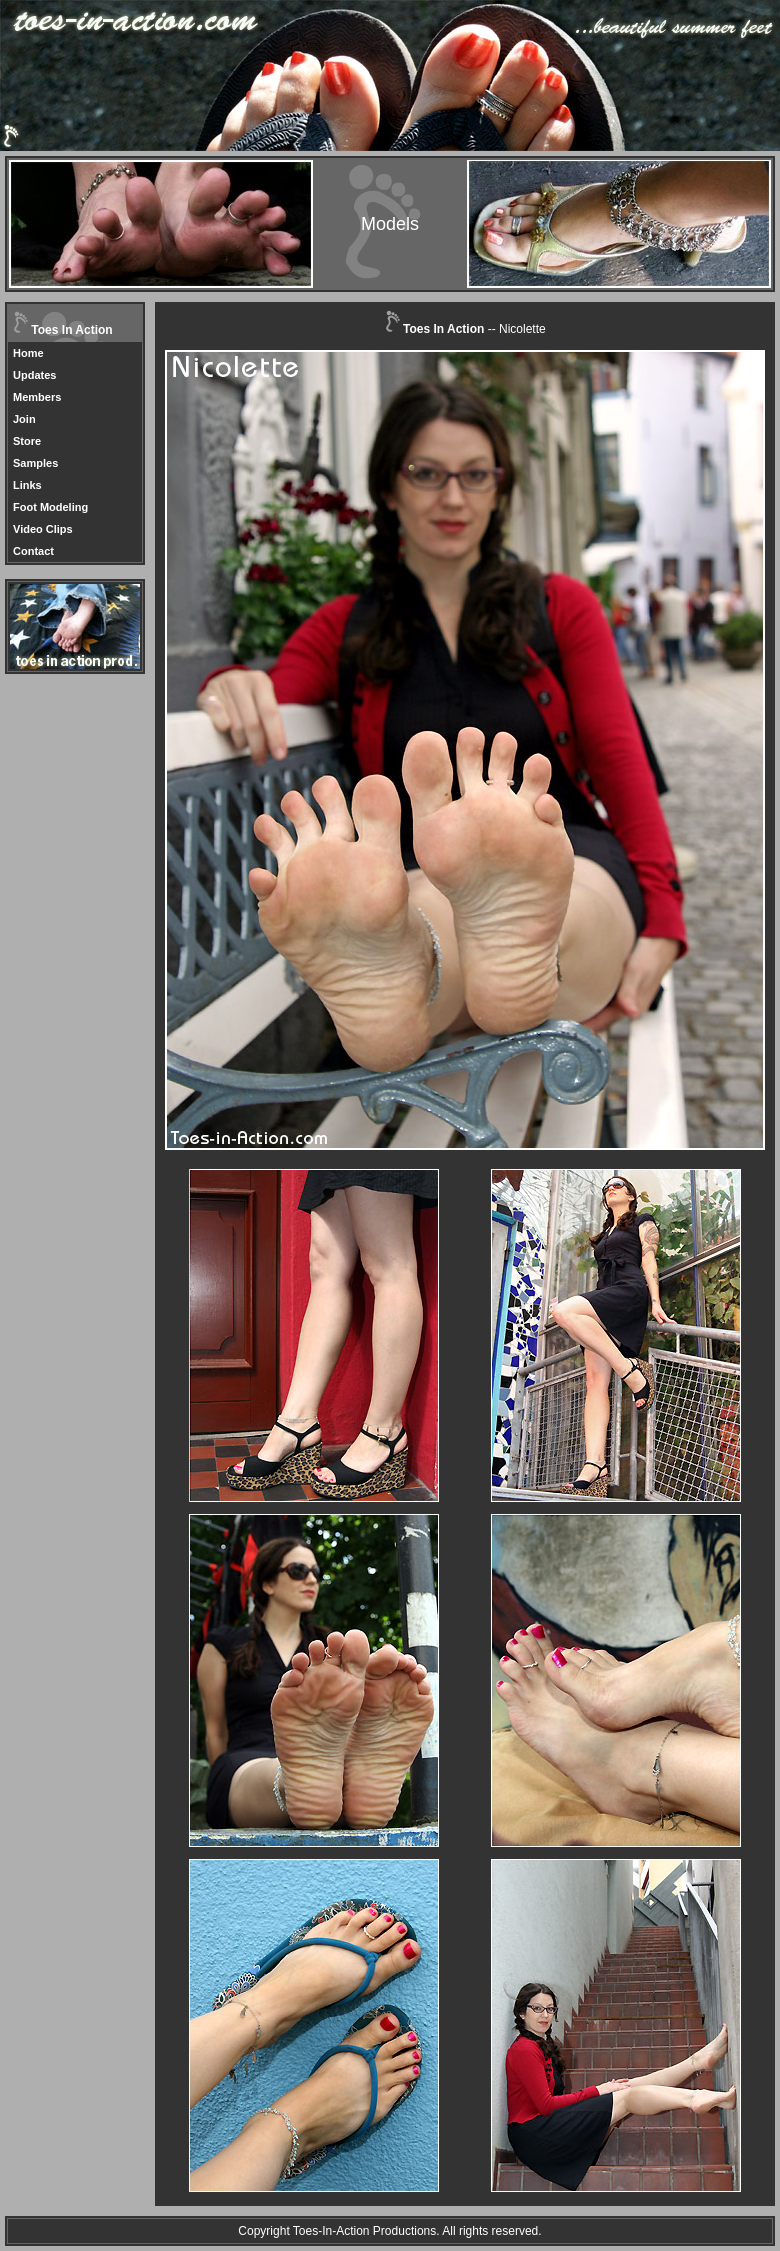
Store (27, 441)
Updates (34, 375)
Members (37, 397)
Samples (35, 463)
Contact (33, 551)
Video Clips (43, 529)
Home (28, 353)
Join (24, 419)
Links (27, 485)
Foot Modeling (50, 507)
